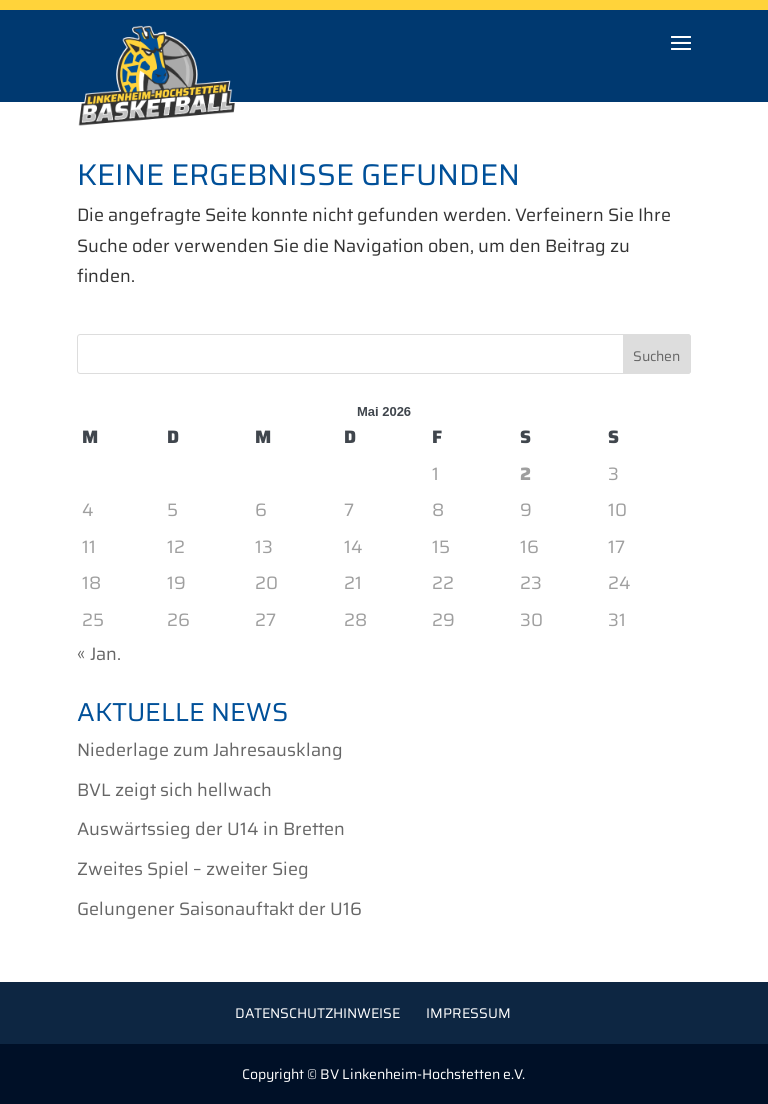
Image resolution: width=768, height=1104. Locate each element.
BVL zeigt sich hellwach (174, 790)
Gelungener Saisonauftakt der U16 (219, 909)
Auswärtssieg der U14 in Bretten (211, 829)
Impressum (468, 1013)
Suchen (656, 356)
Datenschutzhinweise (317, 1013)
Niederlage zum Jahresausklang (210, 750)
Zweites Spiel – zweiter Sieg (193, 869)
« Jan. (99, 654)
